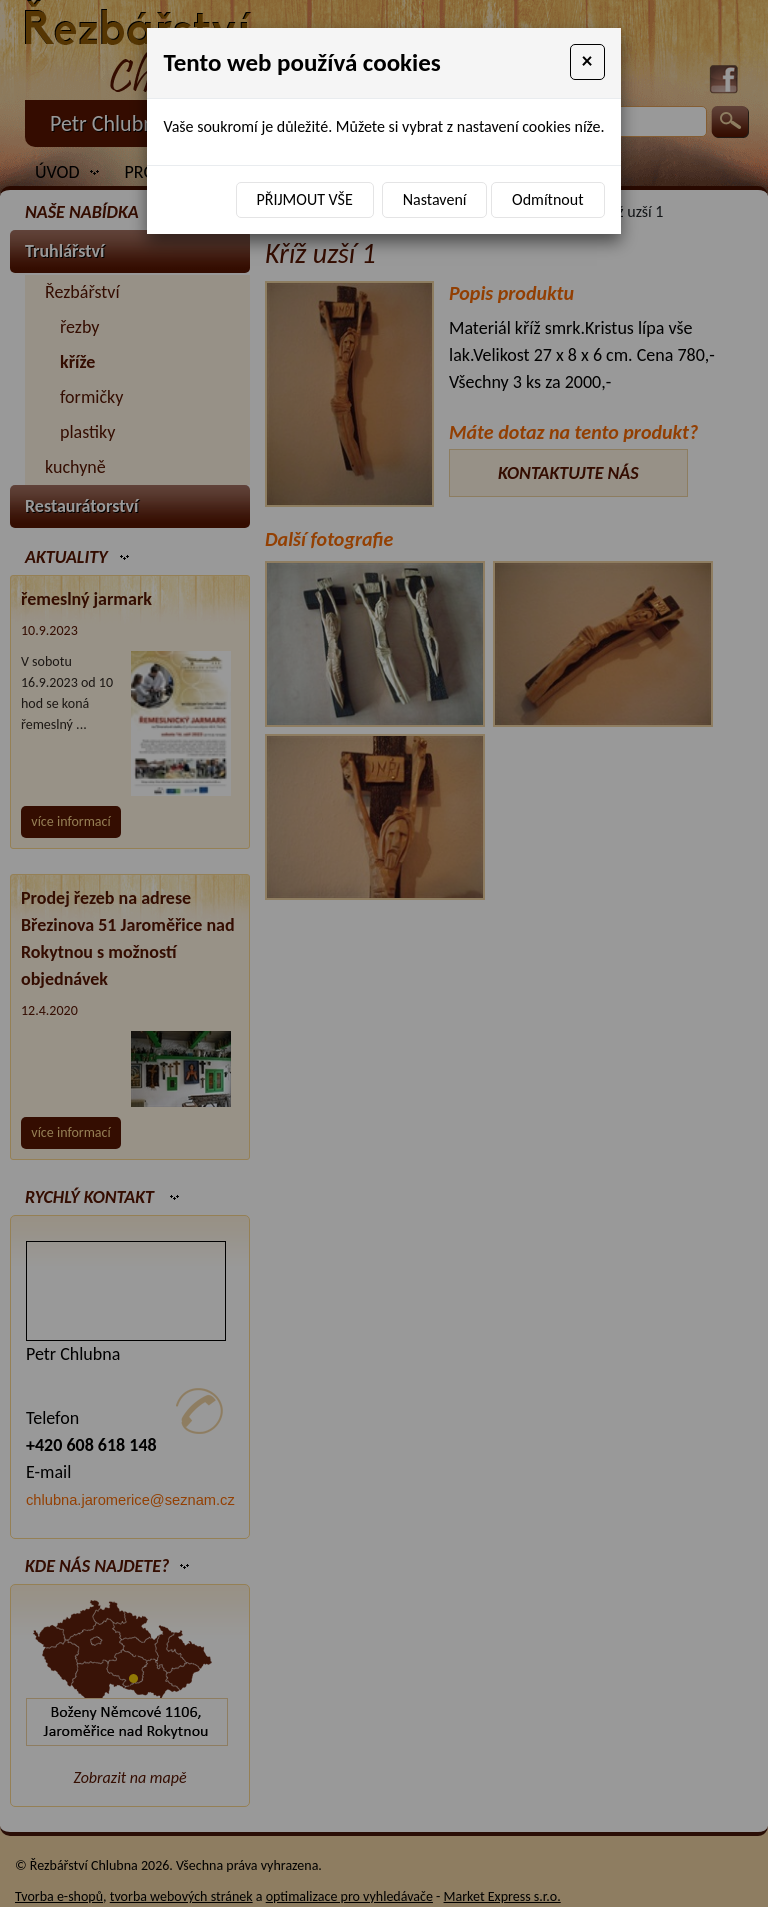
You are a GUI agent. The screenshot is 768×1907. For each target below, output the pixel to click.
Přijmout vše (305, 199)
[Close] (587, 62)
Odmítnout (547, 199)
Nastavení (435, 199)
